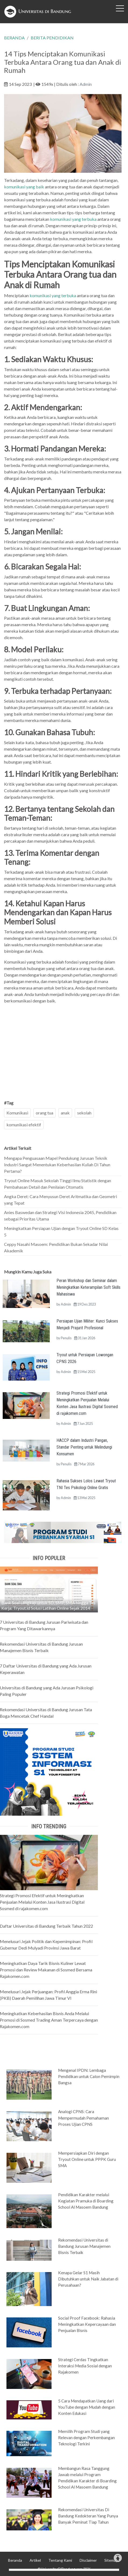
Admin (86, 84)
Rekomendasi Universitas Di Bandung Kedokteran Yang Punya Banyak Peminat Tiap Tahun (88, 2515)
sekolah (84, 1112)
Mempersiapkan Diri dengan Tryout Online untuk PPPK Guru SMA (87, 2159)
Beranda (15, 2560)
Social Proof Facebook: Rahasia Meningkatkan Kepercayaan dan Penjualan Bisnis (87, 2324)
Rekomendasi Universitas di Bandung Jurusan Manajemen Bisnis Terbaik (84, 2246)
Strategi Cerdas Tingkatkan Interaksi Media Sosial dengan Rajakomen (85, 2365)
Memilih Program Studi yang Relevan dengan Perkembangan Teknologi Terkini (86, 2437)
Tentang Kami (60, 2560)
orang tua (44, 1112)
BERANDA (14, 37)
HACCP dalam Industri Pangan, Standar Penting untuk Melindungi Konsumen (84, 1447)
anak (65, 1112)
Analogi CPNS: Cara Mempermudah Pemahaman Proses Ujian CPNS (83, 2117)
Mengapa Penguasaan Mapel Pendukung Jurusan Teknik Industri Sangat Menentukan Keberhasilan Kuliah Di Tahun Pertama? (57, 1164)
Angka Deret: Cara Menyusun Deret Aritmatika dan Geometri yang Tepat (60, 1199)
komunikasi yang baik (24, 186)
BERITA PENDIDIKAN (52, 37)
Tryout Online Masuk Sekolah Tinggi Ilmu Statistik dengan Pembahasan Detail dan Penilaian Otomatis (57, 1183)
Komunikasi (17, 1112)
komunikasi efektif (23, 1124)
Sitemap (111, 2560)
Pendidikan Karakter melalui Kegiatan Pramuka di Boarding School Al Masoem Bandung (85, 2200)
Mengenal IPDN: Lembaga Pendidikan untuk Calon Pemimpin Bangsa (88, 2076)
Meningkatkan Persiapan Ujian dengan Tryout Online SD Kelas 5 (61, 1231)
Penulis (66, 1338)
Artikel (35, 2560)
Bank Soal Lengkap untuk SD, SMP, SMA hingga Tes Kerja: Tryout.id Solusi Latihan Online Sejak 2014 (48, 1605)
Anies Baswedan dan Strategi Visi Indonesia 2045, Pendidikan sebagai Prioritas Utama (60, 1215)
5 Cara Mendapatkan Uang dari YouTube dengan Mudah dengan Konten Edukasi (86, 2407)
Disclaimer (88, 2560)
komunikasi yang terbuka (73, 219)
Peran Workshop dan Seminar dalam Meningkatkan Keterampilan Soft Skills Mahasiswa (88, 1287)
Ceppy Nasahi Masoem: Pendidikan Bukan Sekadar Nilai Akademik (56, 1247)
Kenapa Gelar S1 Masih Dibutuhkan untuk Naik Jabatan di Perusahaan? (88, 2278)
